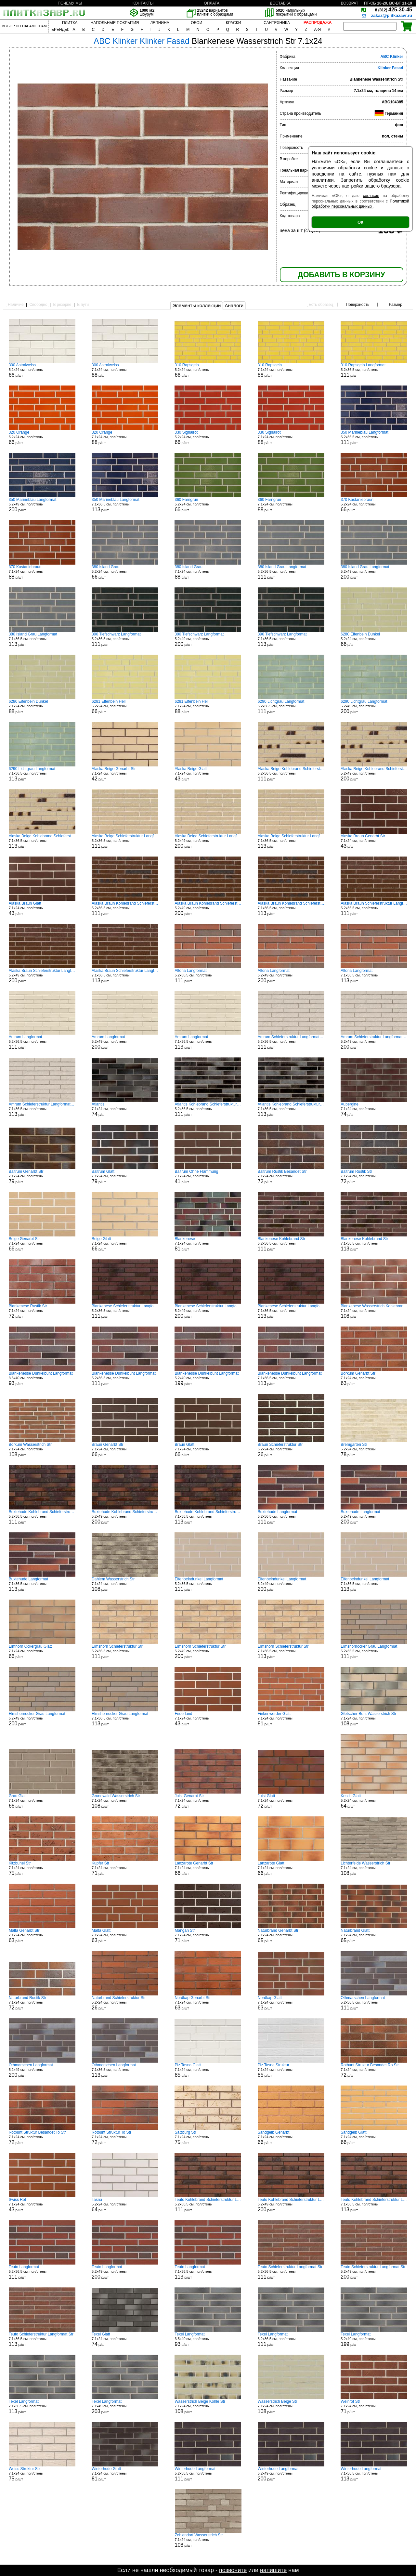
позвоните (233, 2570)
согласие (371, 195)
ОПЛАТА (211, 3)
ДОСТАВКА (280, 3)
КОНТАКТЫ (143, 3)
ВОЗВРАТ (349, 3)
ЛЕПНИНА (159, 22)
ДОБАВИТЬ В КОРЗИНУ (341, 274)
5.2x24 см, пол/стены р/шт (42, 370)
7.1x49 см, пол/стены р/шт (125, 2406)
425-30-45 (393, 9)
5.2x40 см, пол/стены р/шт (208, 1378)
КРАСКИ (233, 22)
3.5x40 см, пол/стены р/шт (42, 1378)
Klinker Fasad (390, 68)
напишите (273, 2570)
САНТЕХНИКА (277, 22)
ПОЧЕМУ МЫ (70, 3)
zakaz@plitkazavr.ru (391, 15)
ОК (360, 222)
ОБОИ (196, 22)
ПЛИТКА (69, 22)
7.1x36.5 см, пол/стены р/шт (125, 504)
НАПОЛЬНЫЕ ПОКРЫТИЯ (115, 22)
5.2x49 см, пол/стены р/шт (42, 504)
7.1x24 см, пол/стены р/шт (125, 370)
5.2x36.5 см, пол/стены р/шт (374, 370)
